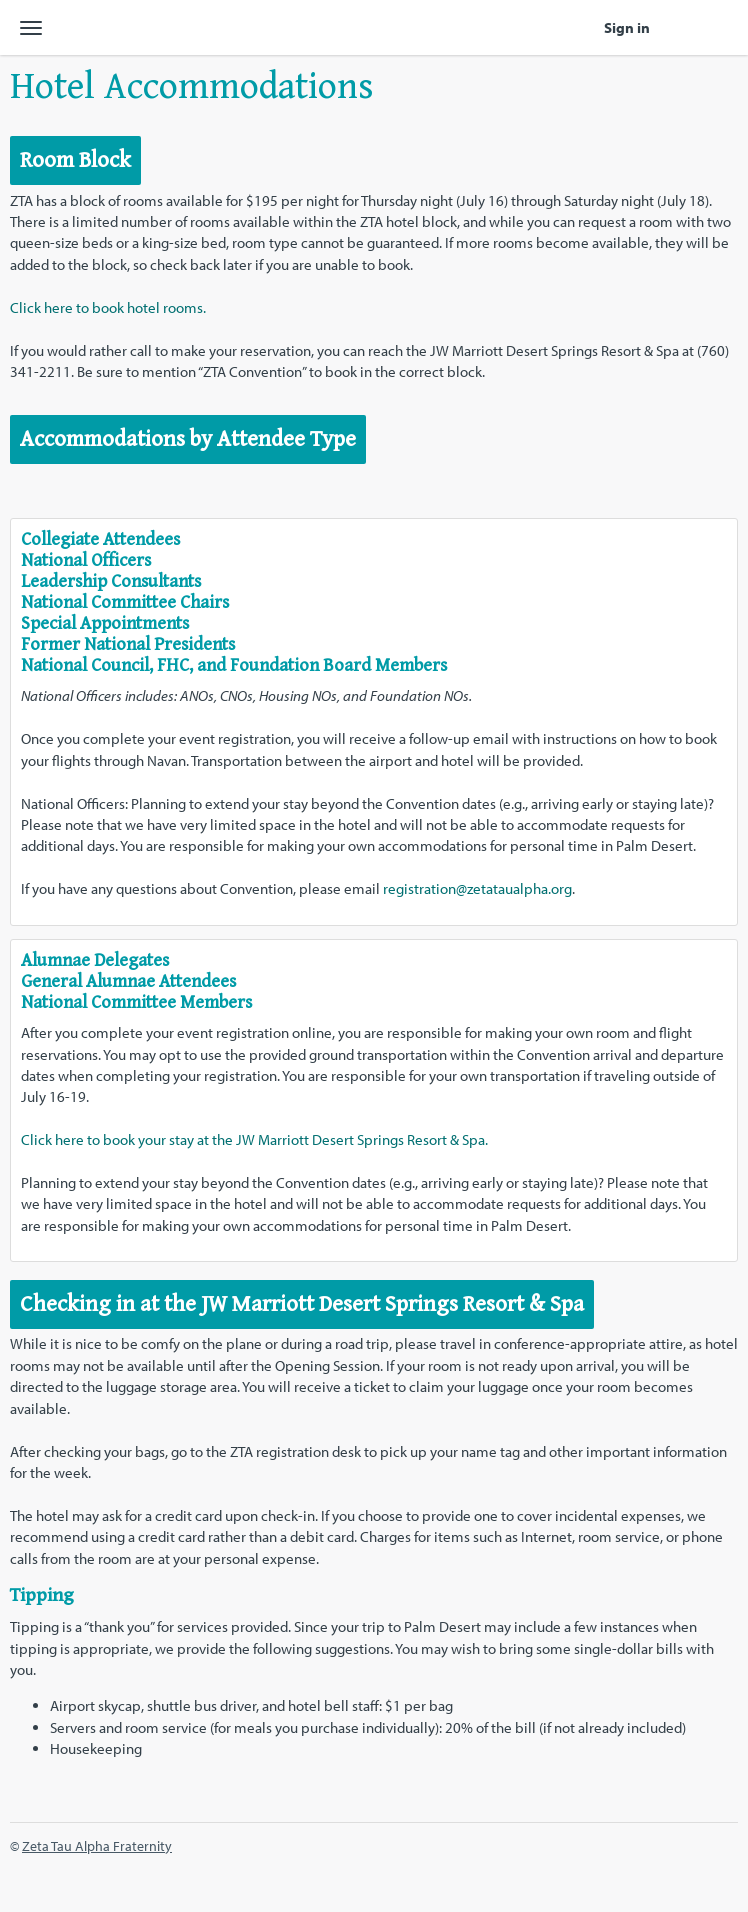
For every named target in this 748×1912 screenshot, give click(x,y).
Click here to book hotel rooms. (108, 307)
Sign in (627, 27)
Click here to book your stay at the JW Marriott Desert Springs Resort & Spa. (254, 1139)
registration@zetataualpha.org (477, 888)
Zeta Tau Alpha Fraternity (97, 1845)
